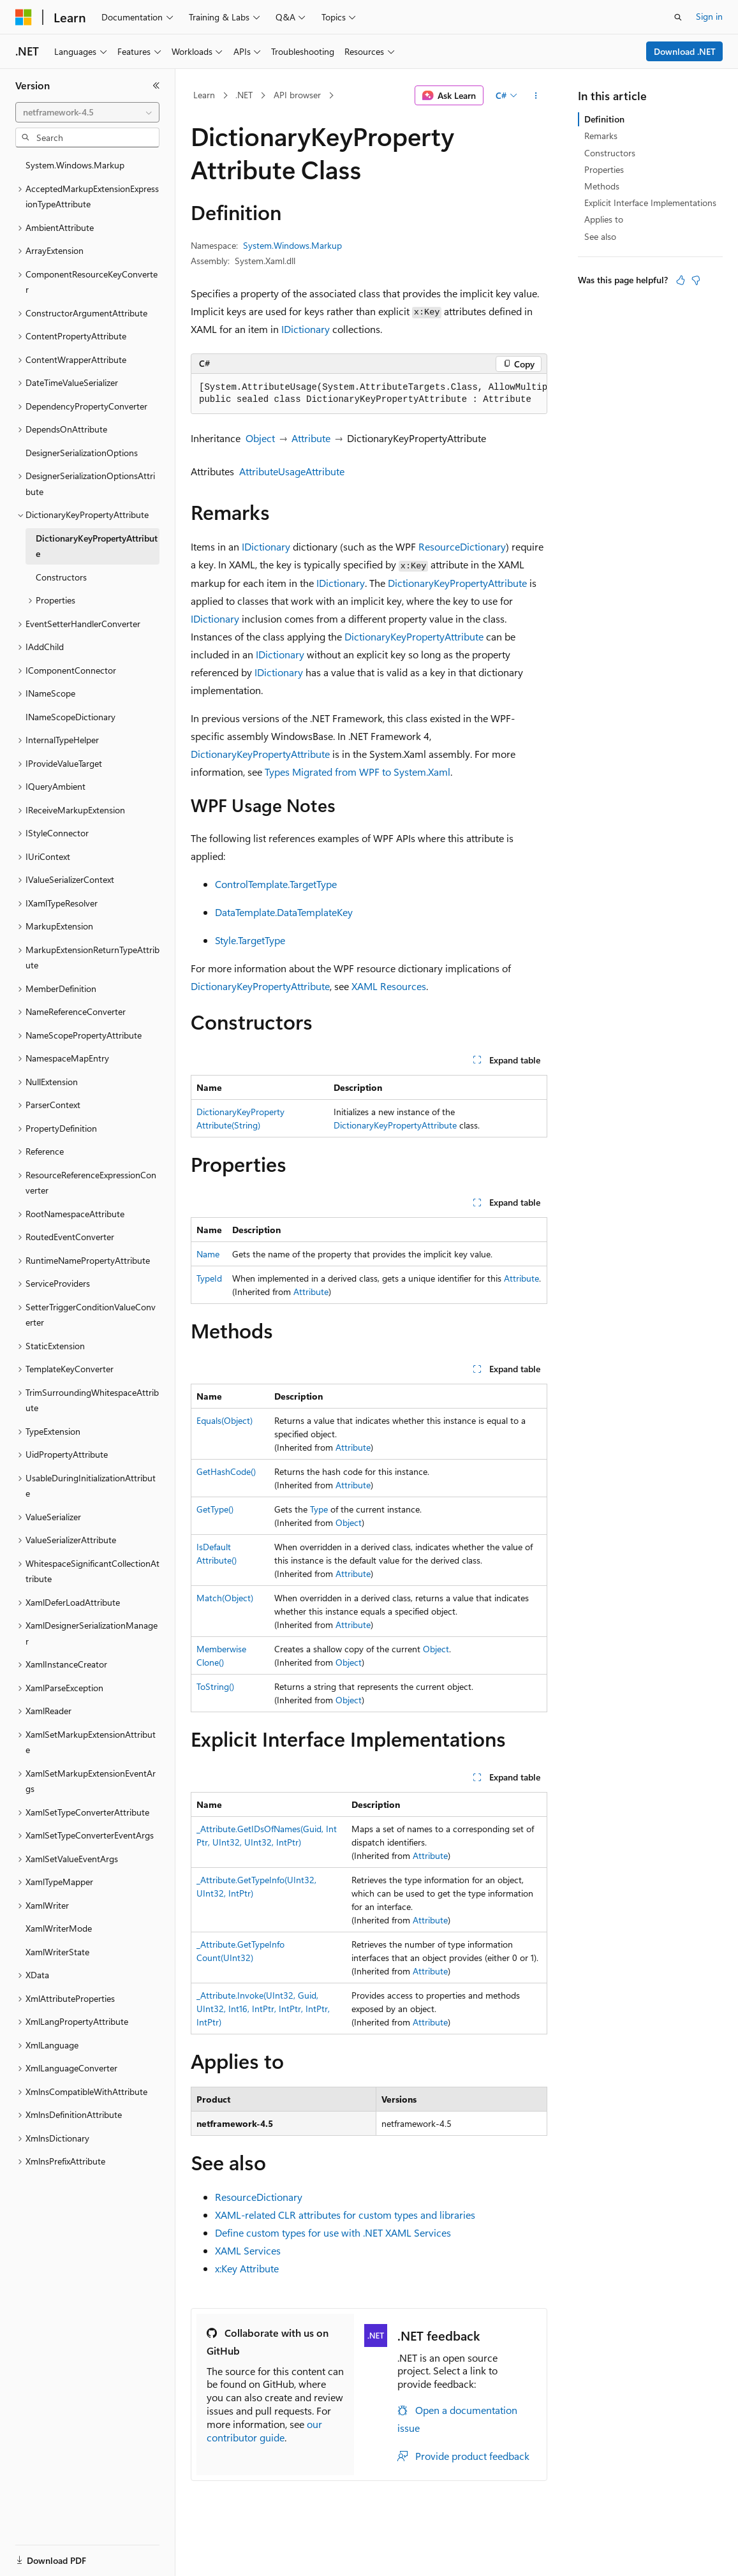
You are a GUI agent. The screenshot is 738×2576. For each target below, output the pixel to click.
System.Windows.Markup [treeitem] (75, 165)
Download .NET (685, 51)
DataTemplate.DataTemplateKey (284, 912)
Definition (604, 119)
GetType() (214, 1509)
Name (207, 1254)
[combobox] (87, 112)
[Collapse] (156, 85)
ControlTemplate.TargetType (276, 884)
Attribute (311, 438)
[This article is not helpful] (696, 280)
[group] (369, 394)
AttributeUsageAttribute (291, 471)
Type (319, 1509)
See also (600, 236)
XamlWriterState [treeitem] (57, 1952)
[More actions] (536, 95)
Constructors (609, 153)
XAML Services (248, 2250)
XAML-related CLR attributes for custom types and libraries (345, 2214)
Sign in (709, 16)
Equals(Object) (224, 1420)
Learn (204, 95)
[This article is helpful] (680, 280)
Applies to (603, 219)
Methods (601, 186)
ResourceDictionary (462, 546)
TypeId (209, 1278)
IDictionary (305, 329)
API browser (297, 95)
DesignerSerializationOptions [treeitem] (82, 453)
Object (260, 438)
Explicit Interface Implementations (650, 202)
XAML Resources (388, 986)
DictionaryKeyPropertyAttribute (457, 582)
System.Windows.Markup (292, 245)
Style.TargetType (250, 940)
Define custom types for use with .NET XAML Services (333, 2232)
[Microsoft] (23, 17)
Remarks (600, 136)
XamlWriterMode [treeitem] (59, 1928)
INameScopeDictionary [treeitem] (70, 717)
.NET (244, 95)
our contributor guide (264, 2430)
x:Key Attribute (247, 2268)
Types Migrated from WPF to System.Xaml (357, 771)
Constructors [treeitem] (61, 577)
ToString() (215, 1686)
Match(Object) (224, 1598)
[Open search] (678, 17)
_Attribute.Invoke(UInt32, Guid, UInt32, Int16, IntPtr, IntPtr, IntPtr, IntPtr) (263, 2008)
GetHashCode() (226, 1471)
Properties (604, 169)
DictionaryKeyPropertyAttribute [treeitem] (97, 546)
